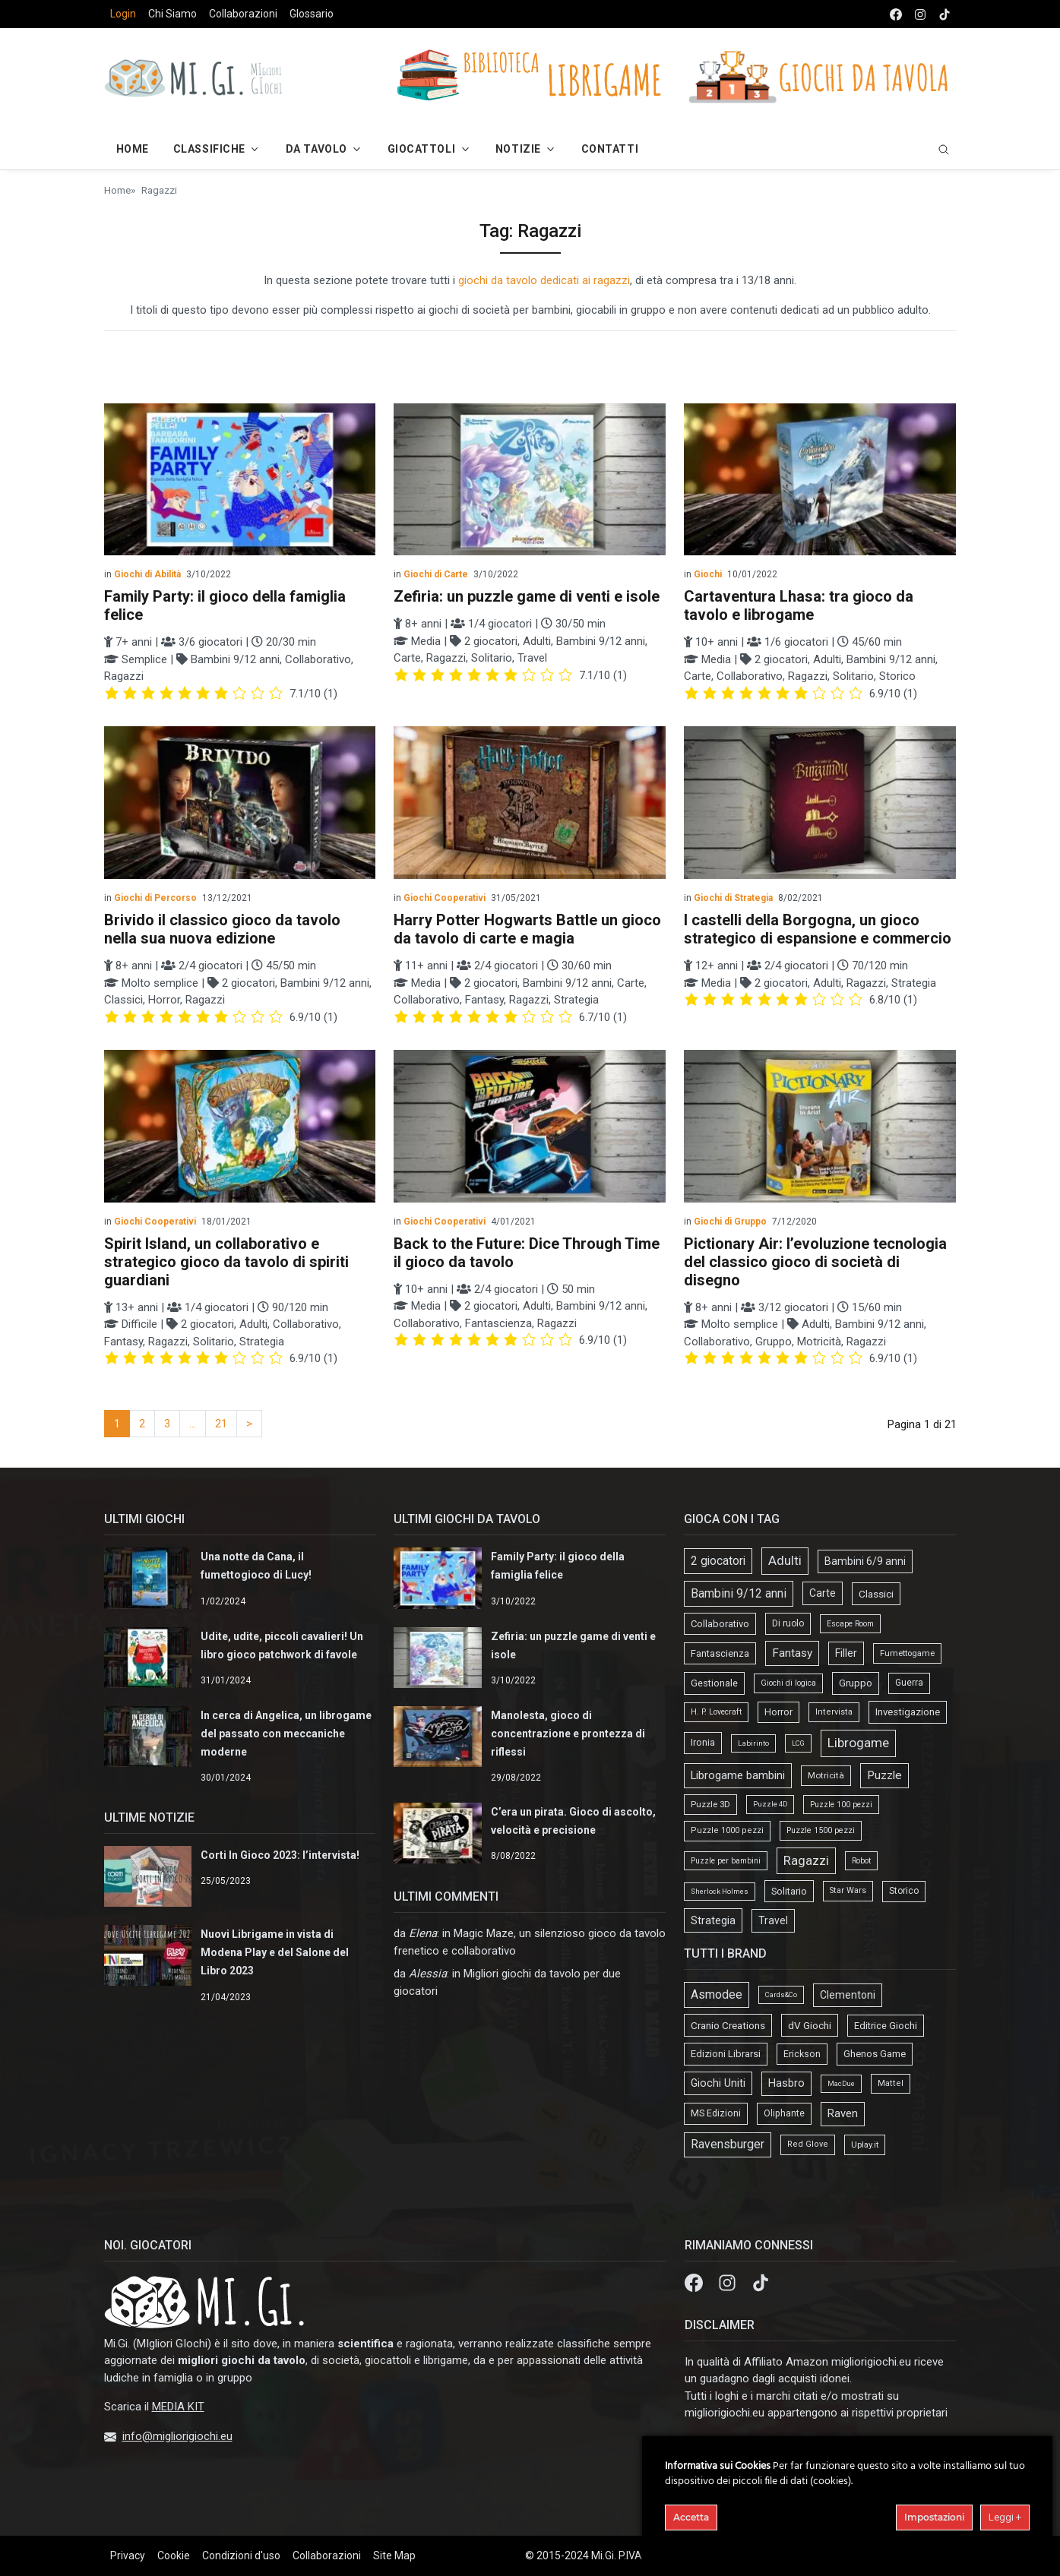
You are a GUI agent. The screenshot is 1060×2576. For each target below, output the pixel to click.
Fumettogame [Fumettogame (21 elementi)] (907, 1653)
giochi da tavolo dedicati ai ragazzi (544, 280)
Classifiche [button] (209, 149)
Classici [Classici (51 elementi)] (876, 1594)
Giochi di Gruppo (730, 1221)
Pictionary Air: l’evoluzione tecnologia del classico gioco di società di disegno (815, 1261)
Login (123, 14)
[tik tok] (944, 14)
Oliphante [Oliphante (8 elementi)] (784, 2113)
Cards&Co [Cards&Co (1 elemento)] (781, 1994)
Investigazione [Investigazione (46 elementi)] (907, 1712)
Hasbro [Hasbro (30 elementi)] (786, 2083)
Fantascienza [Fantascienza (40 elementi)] (720, 1653)
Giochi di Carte (435, 574)
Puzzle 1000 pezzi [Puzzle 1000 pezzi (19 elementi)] (727, 1830)
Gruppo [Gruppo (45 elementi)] (855, 1683)
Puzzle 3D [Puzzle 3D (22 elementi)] (710, 1804)
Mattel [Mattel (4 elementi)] (890, 2083)
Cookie (173, 2555)
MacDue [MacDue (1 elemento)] (841, 2083)
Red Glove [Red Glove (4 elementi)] (807, 2144)
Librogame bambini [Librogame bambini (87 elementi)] (738, 1775)
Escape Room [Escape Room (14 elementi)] (850, 1624)
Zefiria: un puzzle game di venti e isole (527, 596)
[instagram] (920, 14)
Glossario (312, 14)
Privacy (127, 2555)
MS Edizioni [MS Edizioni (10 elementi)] (716, 2113)
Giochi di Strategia (733, 898)
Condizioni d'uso (241, 2555)
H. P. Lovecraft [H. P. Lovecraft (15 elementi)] (716, 1712)
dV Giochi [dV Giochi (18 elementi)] (809, 2025)
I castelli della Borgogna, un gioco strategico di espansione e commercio (817, 929)
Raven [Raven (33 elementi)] (842, 2113)
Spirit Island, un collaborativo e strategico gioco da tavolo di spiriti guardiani (226, 1261)
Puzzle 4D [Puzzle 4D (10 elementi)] (770, 1804)
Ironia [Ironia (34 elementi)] (703, 1742)
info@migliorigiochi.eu (177, 2436)
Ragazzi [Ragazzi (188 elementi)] (806, 1860)
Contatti (609, 149)
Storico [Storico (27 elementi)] (904, 1890)
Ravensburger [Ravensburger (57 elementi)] (727, 2144)
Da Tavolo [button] (316, 149)
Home (117, 190)
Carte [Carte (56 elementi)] (822, 1593)
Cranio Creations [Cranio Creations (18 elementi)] (728, 2025)
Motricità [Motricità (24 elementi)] (826, 1775)
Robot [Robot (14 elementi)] (861, 1861)
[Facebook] (695, 2282)
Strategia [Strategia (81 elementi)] (713, 1920)
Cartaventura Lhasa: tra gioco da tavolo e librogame (798, 605)
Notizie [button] (518, 149)
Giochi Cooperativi (444, 898)
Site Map (394, 2555)
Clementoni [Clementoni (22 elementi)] (847, 1995)
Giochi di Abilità (147, 574)
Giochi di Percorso (155, 898)
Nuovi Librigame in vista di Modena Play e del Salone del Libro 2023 (275, 1952)
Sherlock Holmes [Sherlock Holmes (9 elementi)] (719, 1891)
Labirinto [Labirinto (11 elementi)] (753, 1743)
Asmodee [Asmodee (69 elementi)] (716, 1994)
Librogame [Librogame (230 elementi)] (858, 1742)
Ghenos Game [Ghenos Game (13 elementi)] (874, 2053)
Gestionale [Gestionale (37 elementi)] (714, 1683)
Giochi (708, 574)
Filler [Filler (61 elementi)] (846, 1653)
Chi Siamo (172, 14)
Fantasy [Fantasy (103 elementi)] (792, 1653)
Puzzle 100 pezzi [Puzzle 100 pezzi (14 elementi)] (841, 1805)
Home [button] (132, 149)
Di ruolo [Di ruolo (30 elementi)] (788, 1623)
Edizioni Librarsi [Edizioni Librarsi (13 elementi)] (726, 2053)
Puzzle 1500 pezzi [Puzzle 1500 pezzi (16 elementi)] (820, 1830)
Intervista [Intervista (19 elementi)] (834, 1712)
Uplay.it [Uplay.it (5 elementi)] (864, 2144)
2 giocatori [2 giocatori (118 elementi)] (718, 1561)
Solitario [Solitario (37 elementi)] (789, 1891)
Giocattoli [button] (422, 149)
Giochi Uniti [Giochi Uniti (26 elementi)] (718, 2083)
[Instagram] (728, 2282)
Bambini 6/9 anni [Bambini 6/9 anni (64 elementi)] (865, 1561)
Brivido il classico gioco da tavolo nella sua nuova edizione (222, 929)
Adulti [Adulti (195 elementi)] (785, 1560)
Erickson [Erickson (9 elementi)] (802, 2054)
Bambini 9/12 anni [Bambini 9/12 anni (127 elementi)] (738, 1593)
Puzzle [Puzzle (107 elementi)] (884, 1775)
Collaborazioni (243, 14)
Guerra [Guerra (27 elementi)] (909, 1682)
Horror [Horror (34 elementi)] (778, 1712)
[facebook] (896, 14)
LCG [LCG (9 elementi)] (798, 1743)
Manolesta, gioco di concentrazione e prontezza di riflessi (568, 1733)
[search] (944, 149)
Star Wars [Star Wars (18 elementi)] (848, 1890)
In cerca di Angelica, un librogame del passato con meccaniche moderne (286, 1733)
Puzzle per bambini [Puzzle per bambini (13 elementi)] (726, 1861)
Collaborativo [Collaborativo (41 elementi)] (720, 1623)
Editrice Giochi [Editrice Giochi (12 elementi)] (885, 2025)
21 (221, 1423)
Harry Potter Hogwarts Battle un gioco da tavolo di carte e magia (527, 929)
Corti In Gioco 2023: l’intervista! (280, 1855)
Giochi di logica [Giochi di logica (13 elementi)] (788, 1683)
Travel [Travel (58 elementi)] (773, 1920)
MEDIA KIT (178, 2406)
